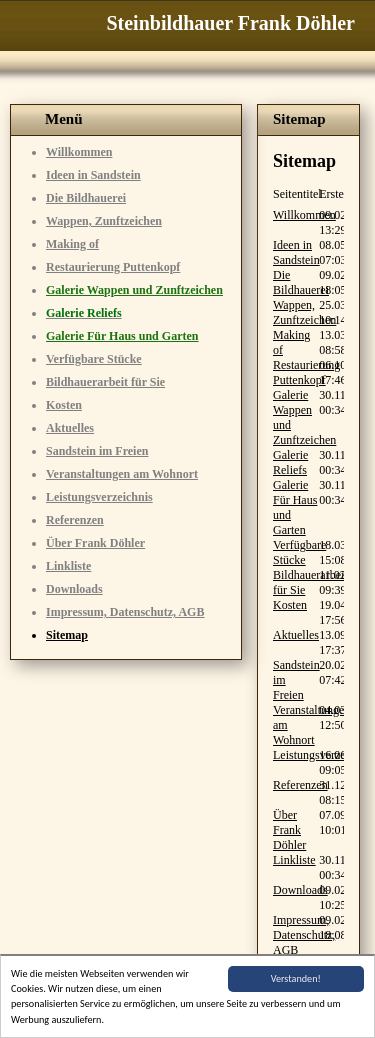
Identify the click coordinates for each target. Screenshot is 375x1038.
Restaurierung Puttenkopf (113, 267)
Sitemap (67, 635)
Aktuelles (70, 428)
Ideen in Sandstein (93, 175)
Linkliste (68, 566)
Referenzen (75, 520)
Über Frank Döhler (95, 543)
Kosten (64, 405)
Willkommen (79, 152)
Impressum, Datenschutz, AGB (125, 612)
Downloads (74, 589)
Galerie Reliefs (290, 462)
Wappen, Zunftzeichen (104, 221)
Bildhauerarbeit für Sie (105, 382)
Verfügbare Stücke (94, 359)
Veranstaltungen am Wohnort (122, 474)
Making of (72, 244)
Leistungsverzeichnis (99, 497)
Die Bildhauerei (86, 198)
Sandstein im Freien (97, 451)
